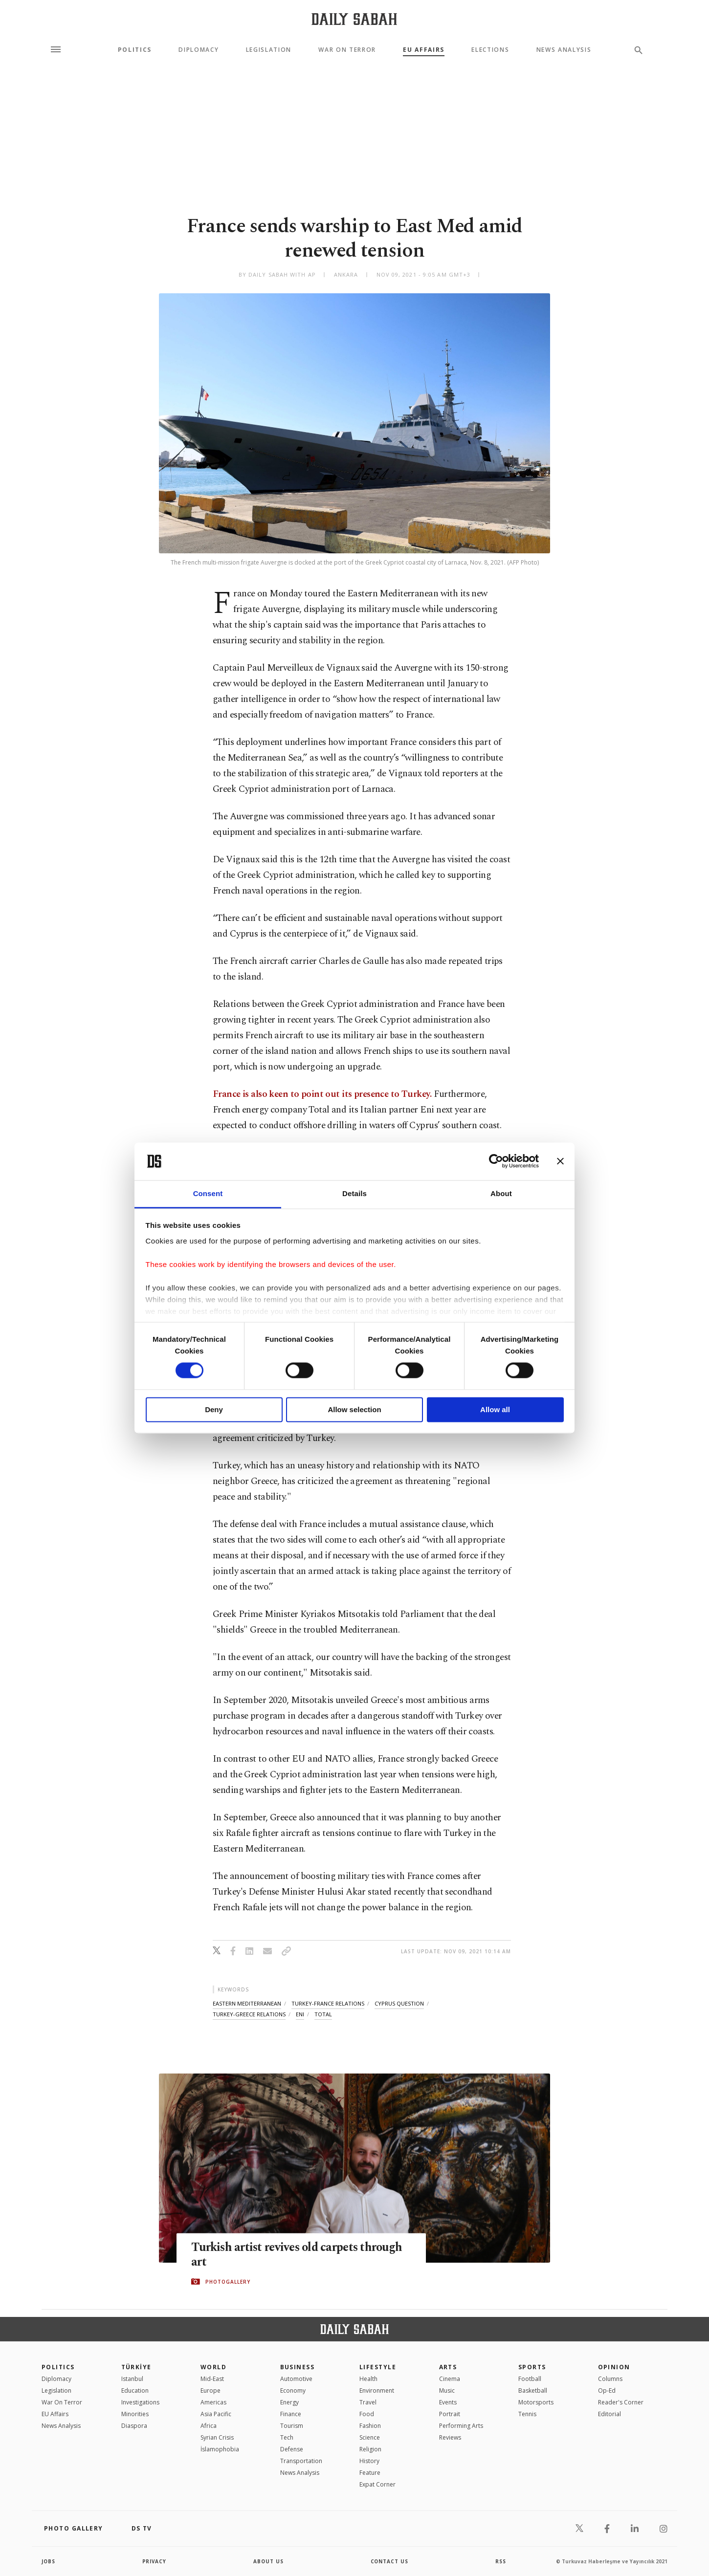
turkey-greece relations (249, 2014)
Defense (291, 2449)
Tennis (527, 2414)
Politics (135, 50)
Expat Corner (377, 2484)
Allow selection (354, 1409)
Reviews (450, 2437)
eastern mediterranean (247, 2003)
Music (447, 2390)
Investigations (140, 2402)
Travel (368, 2402)
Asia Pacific (215, 2414)
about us (268, 2561)
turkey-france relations (327, 2003)
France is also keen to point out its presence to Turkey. (322, 1094)
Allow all (495, 1409)
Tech (286, 2437)
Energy (289, 2402)
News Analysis (564, 50)
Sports (532, 2367)
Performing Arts (461, 2426)
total (323, 2014)
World (213, 2367)
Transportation (301, 2461)
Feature (369, 2472)
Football (529, 2379)
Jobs (49, 2561)
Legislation (268, 50)
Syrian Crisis (217, 2437)
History (369, 2461)
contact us (390, 2561)
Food (366, 2414)
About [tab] (501, 1193)
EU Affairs (423, 50)
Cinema (449, 2379)
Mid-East (212, 2379)
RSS (500, 2561)
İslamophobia (219, 2449)
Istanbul (132, 2379)
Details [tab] (354, 1193)
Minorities (135, 2414)
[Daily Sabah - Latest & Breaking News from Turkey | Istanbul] (354, 19)
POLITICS (58, 2367)
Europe (210, 2390)
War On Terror (347, 50)
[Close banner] (560, 1161)
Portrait (449, 2414)
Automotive (296, 2379)
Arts (448, 2367)
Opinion (614, 2367)
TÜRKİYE (136, 2367)
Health (368, 2379)
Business (297, 2367)
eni (300, 2014)
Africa (208, 2426)
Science (369, 2437)
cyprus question (399, 2003)
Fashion (370, 2426)
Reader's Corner (620, 2402)
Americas (213, 2402)
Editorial (609, 2414)
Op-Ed (607, 2390)
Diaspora (134, 2426)
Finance (290, 2414)
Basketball (532, 2390)
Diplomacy (198, 50)
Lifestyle (377, 2367)
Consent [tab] (208, 1193)
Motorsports (536, 2402)
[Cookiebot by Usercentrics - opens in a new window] (496, 1161)
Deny (214, 1409)
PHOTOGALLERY (227, 2281)
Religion (370, 2449)
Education (135, 2390)
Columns (610, 2379)
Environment (376, 2390)
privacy (154, 2561)
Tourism (291, 2426)
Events (448, 2402)
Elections (490, 50)
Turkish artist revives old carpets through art (300, 2254)
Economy (293, 2390)
